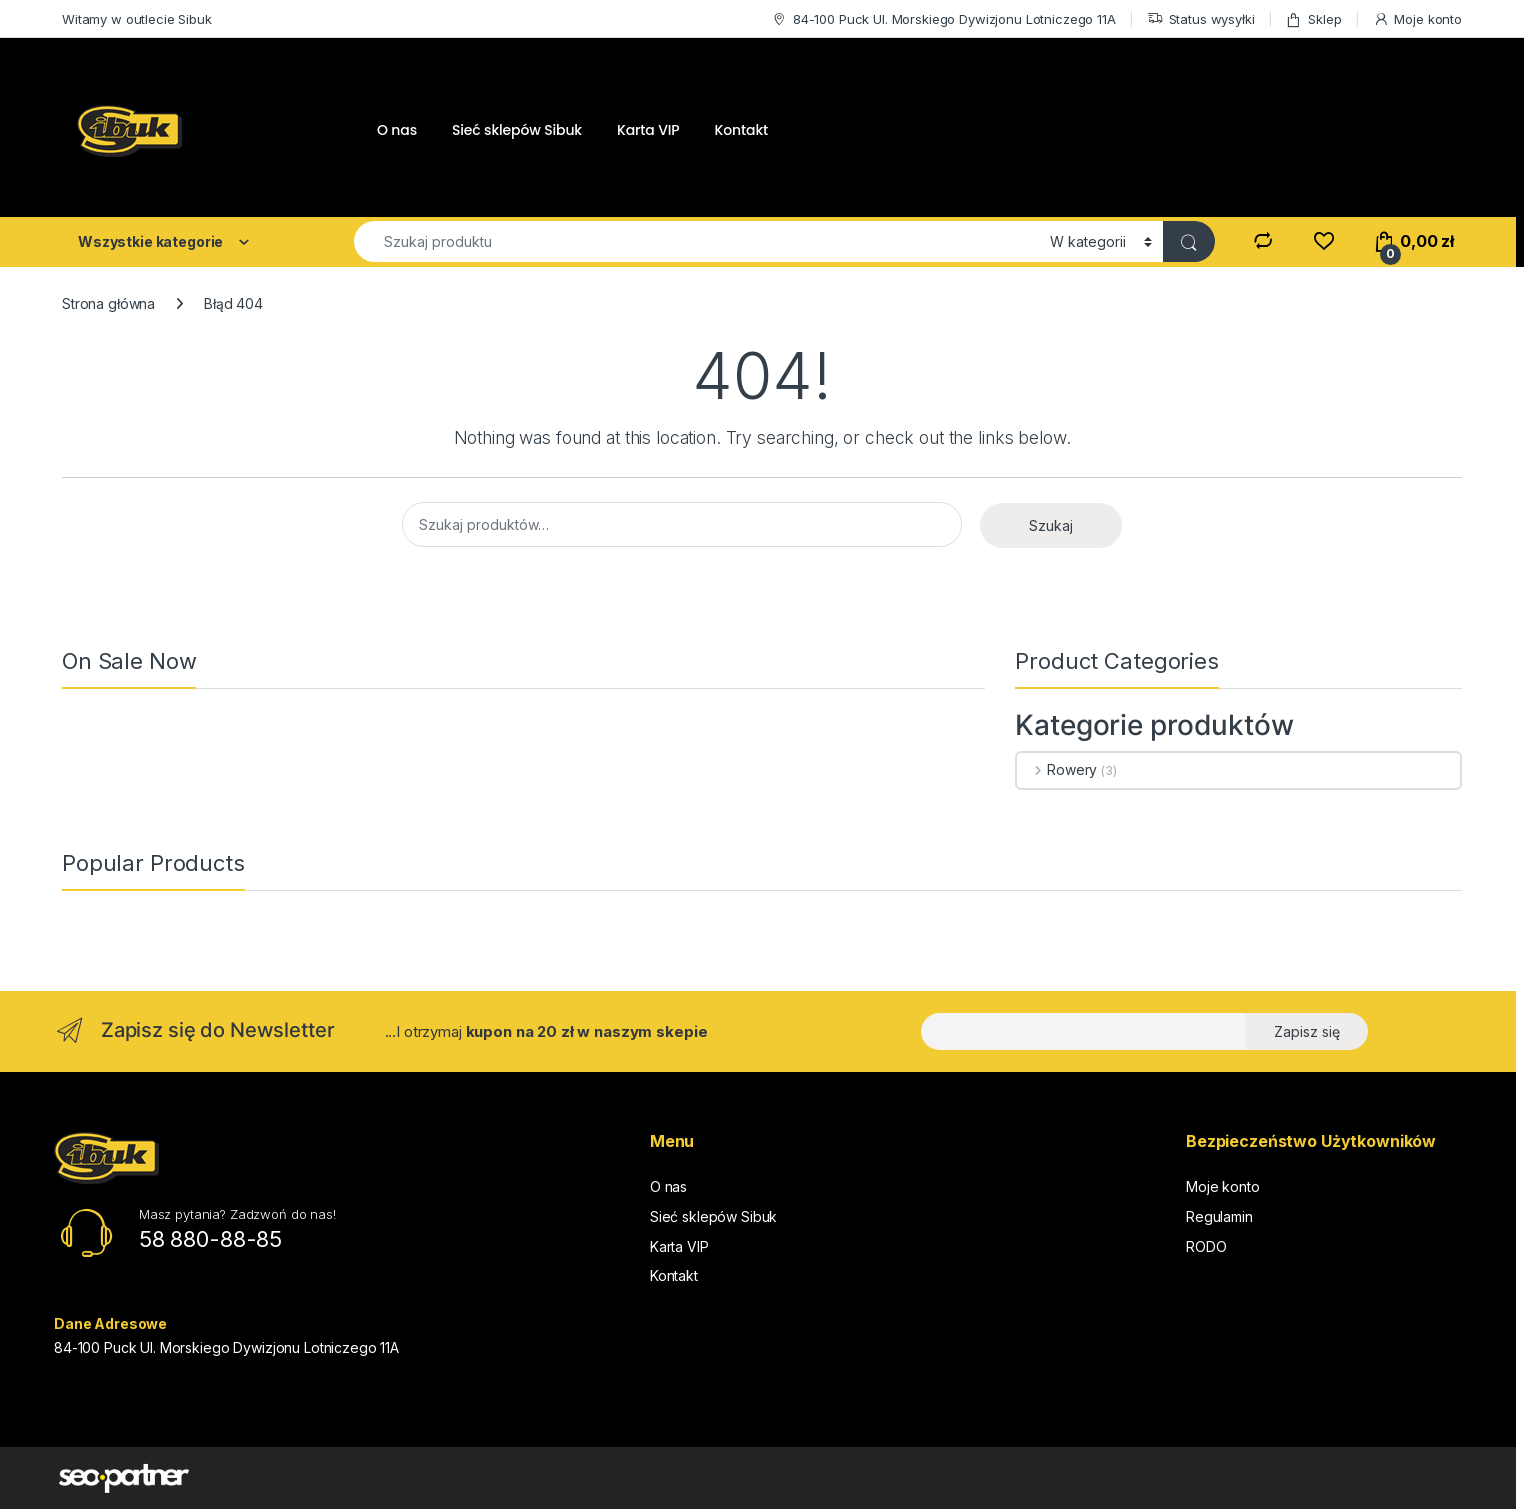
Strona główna (108, 303)
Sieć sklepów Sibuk (517, 130)
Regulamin (1219, 1216)
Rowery (1057, 769)
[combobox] (696, 241)
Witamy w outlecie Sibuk (137, 19)
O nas (397, 130)
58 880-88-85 (210, 1239)
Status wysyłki (1201, 19)
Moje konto (1417, 19)
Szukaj (1051, 525)
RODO (1206, 1246)
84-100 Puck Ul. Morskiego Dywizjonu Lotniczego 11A (943, 19)
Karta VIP (648, 130)
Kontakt (742, 130)
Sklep (1313, 19)
